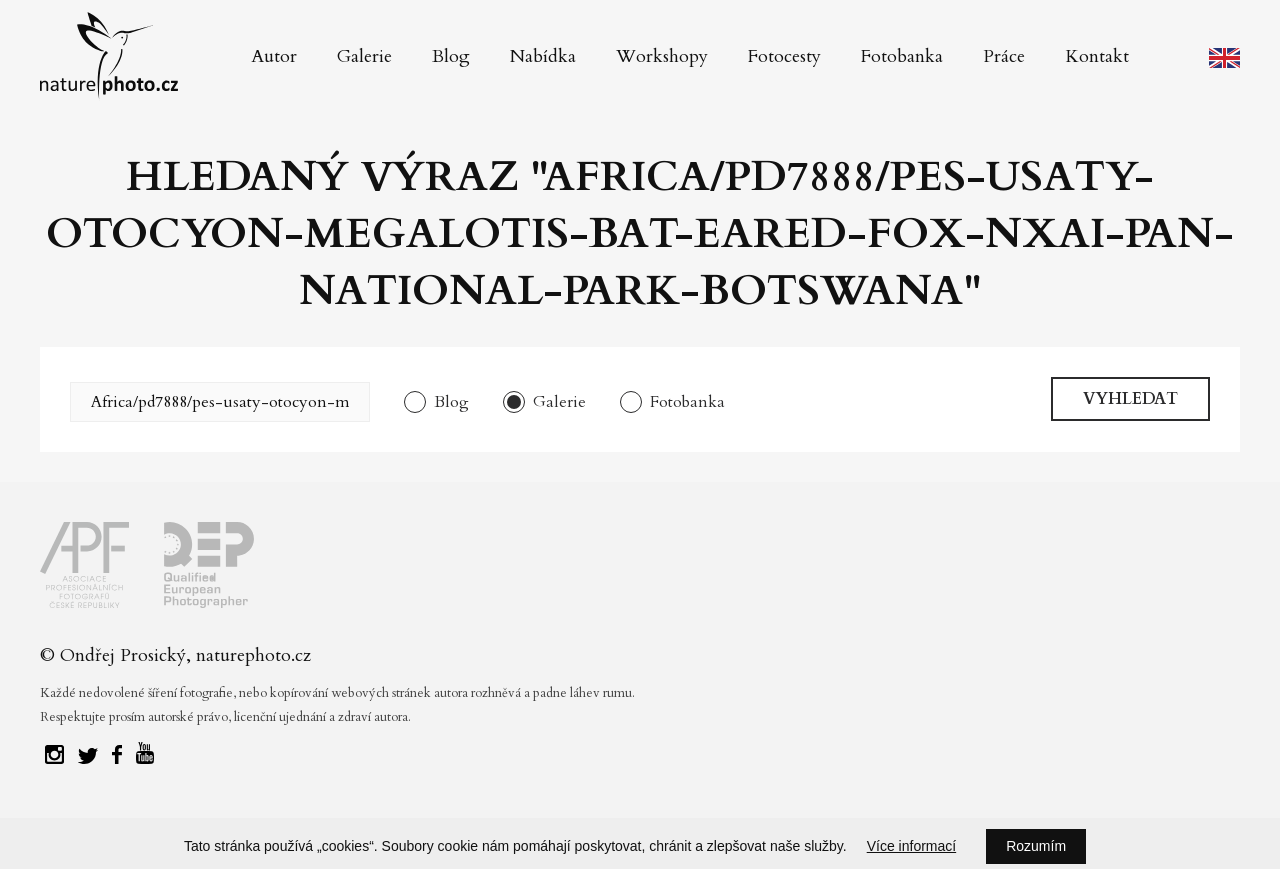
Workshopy (662, 56)
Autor (274, 56)
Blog (451, 56)
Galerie (364, 56)
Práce (1004, 56)
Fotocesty (784, 56)
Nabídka (543, 56)
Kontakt (1097, 56)
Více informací (911, 846)
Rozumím (1036, 846)
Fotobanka (902, 56)
